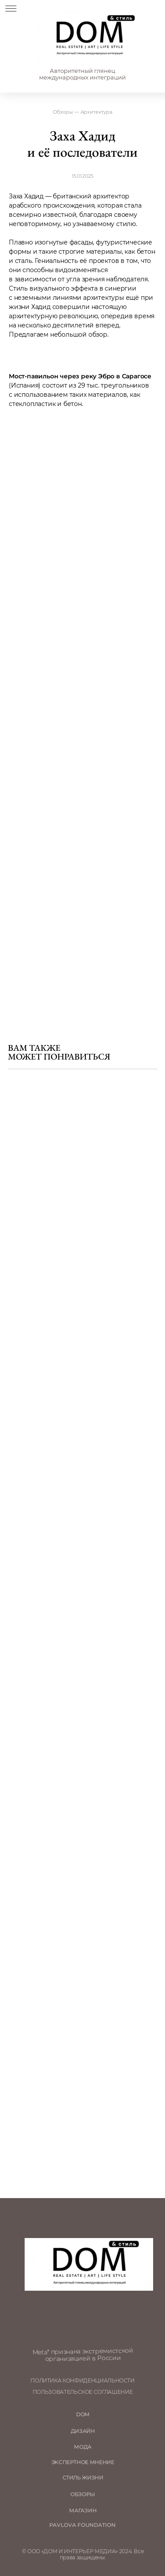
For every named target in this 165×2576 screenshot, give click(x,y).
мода (83, 2447)
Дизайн (83, 2431)
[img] (89, 36)
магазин (83, 2511)
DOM (82, 2414)
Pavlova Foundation (82, 2525)
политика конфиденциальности (82, 2381)
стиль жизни (82, 2478)
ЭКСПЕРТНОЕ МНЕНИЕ (82, 2462)
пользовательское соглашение (83, 2392)
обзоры (82, 2494)
